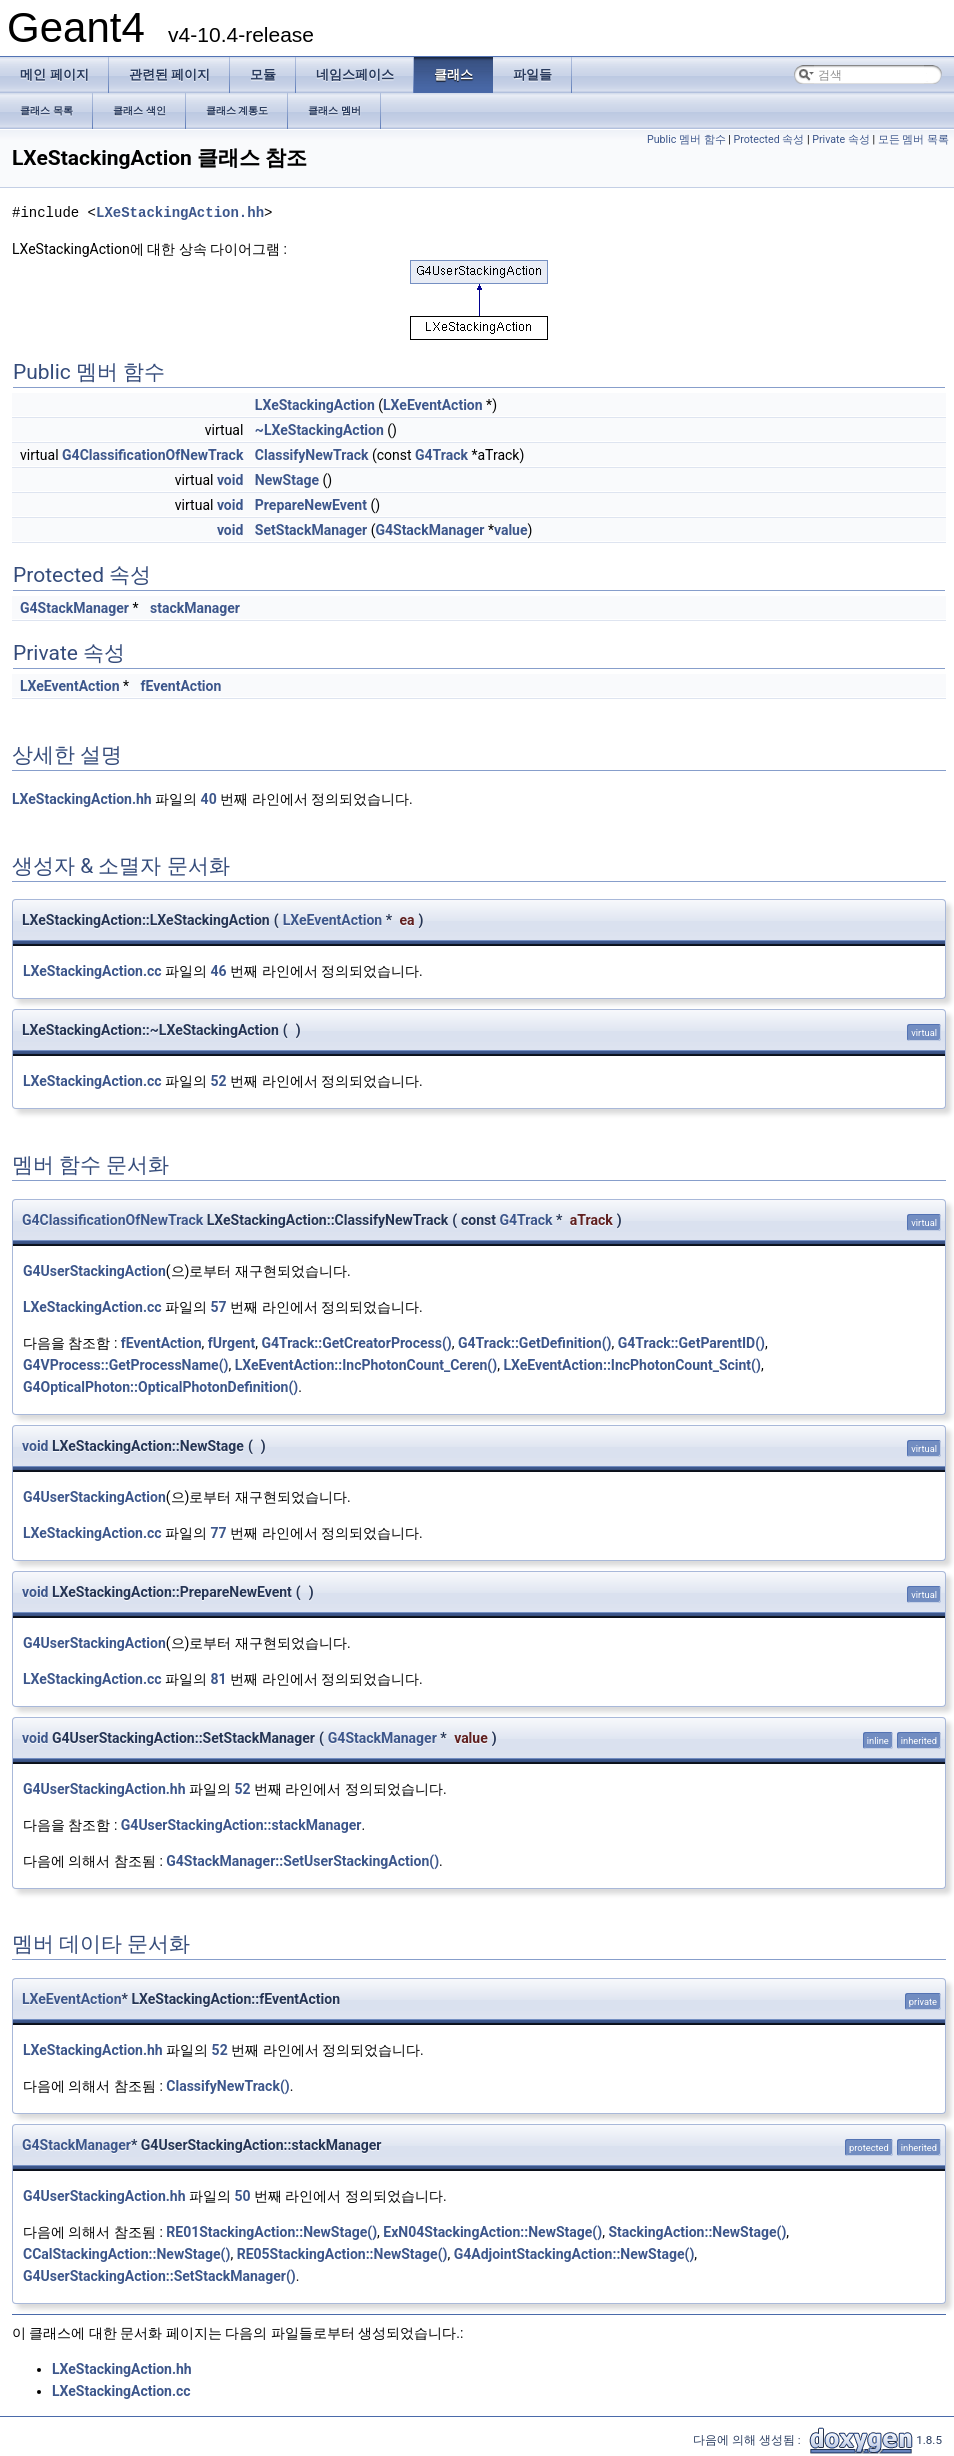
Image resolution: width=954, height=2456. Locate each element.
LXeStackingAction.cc (92, 971)
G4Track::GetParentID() (691, 1343)
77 (219, 1533)
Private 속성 (841, 139)
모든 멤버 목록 (913, 139)
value (511, 530)
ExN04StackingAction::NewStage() (492, 2232)
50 (242, 2196)
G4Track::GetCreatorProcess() (356, 1343)
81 (219, 1679)
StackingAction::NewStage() (697, 2232)
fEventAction (181, 686)
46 (219, 971)
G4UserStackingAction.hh (104, 1789)
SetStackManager (311, 530)
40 (209, 799)
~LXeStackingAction (319, 430)
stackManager (195, 608)
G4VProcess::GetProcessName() (125, 1365)
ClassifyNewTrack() (227, 2086)
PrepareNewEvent (311, 505)
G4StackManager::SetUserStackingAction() (302, 1861)
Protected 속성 (769, 139)
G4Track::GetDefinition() (534, 1343)
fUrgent (231, 1343)
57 (219, 1307)
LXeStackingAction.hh (180, 212)
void (230, 480)
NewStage (287, 480)
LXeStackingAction (315, 405)
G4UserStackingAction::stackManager (241, 1825)
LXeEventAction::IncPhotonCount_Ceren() (366, 1365)
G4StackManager (429, 530)
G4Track (441, 455)
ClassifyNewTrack (312, 455)
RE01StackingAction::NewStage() (271, 2232)
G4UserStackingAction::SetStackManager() (159, 2276)
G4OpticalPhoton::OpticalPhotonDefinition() (160, 1387)
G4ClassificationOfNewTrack (152, 455)
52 (219, 1081)
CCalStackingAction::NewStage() (126, 2254)
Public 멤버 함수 (686, 139)
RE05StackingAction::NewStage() (342, 2254)
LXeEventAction (433, 405)
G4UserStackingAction (94, 1271)
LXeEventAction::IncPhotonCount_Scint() (632, 1365)
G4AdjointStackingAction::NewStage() (574, 2254)
